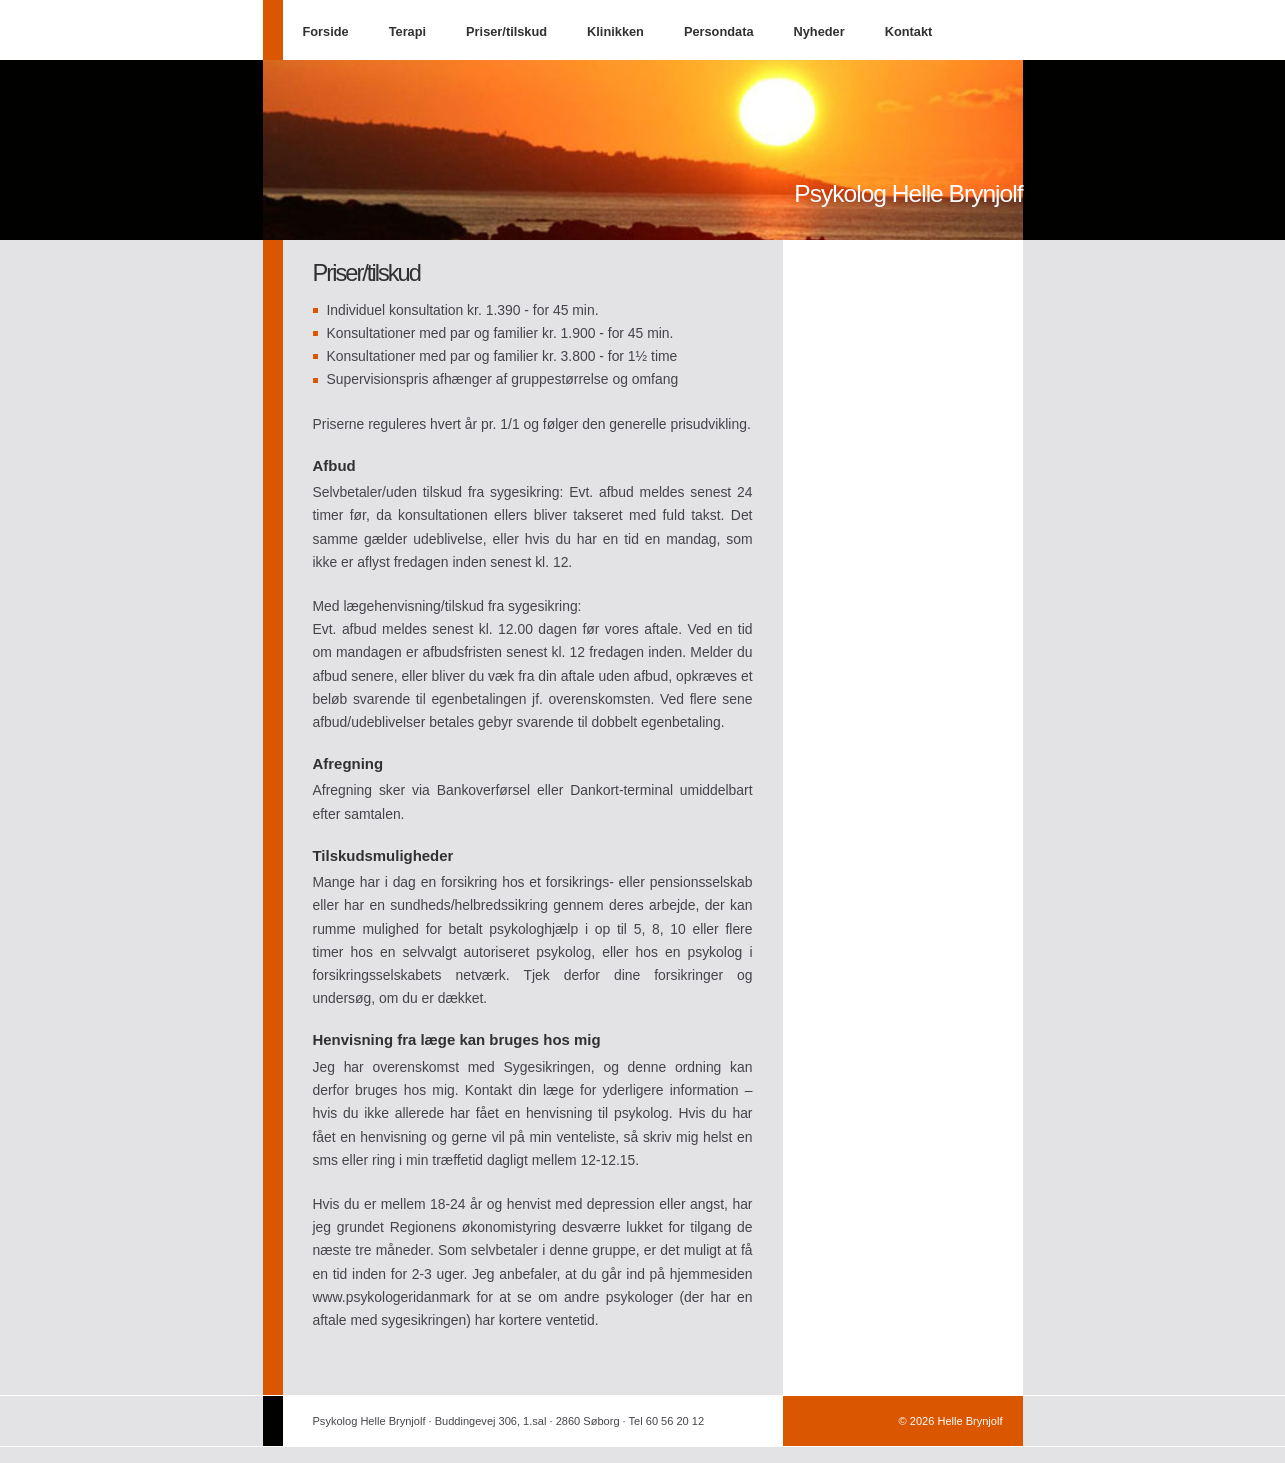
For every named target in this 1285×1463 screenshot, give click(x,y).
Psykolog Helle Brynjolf (908, 193)
